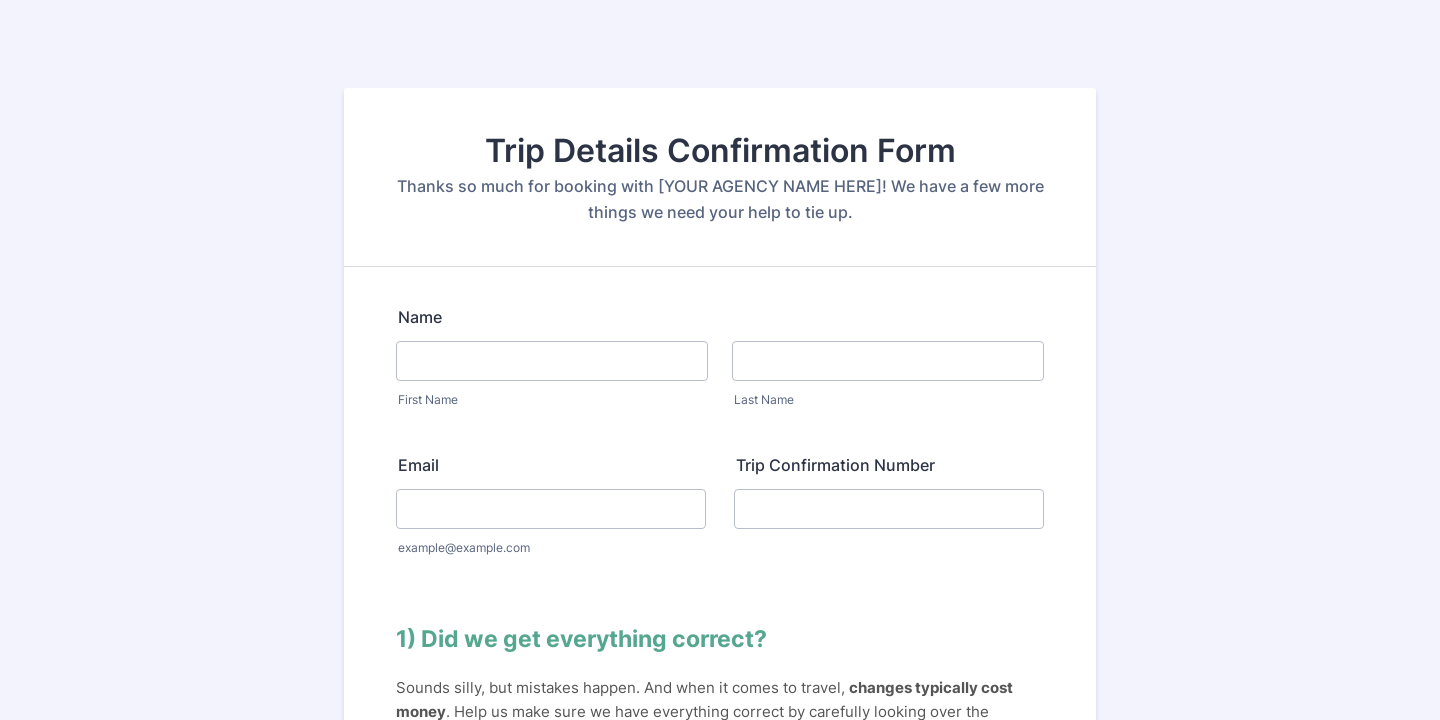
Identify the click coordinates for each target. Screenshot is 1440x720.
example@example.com (464, 547)
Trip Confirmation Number (835, 465)
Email (418, 465)
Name (420, 317)
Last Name (764, 399)
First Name (428, 399)
